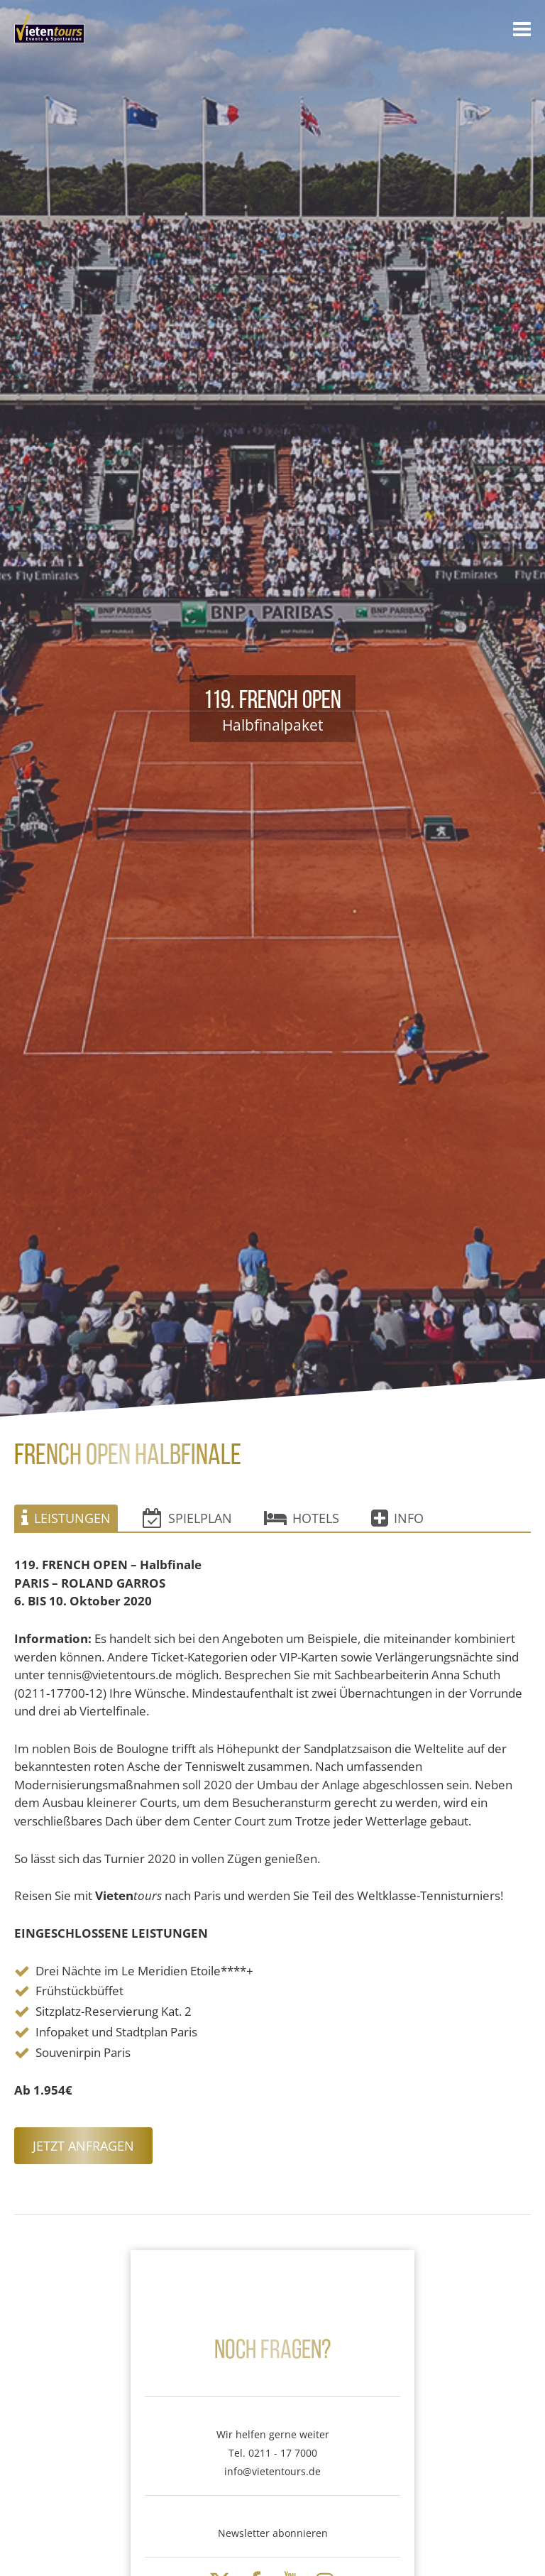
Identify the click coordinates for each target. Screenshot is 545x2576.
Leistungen (66, 1518)
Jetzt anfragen (83, 2145)
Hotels (301, 1518)
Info (397, 1518)
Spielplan (187, 1518)
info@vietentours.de (272, 2471)
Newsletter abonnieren (273, 2533)
